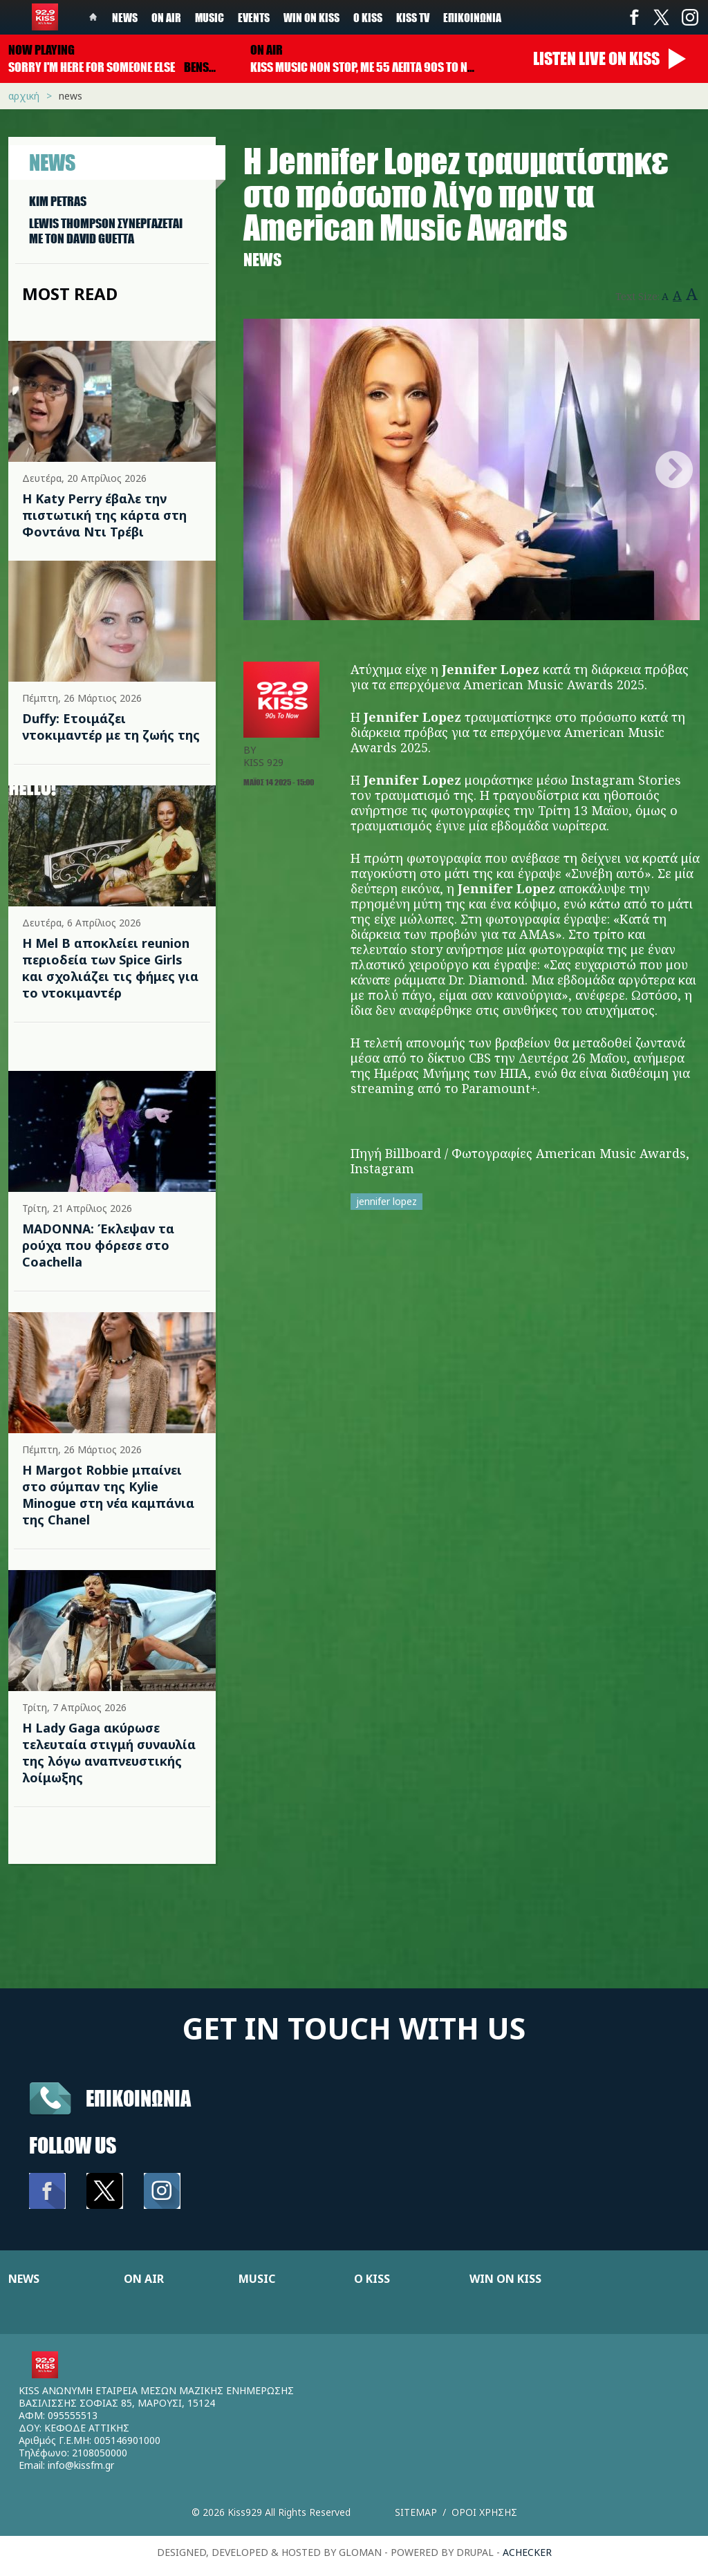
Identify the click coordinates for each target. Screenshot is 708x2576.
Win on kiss (311, 17)
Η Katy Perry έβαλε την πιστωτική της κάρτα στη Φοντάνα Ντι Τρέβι (104, 515)
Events (254, 17)
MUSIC (257, 2278)
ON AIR (144, 2278)
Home (93, 17)
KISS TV (412, 17)
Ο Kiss (367, 17)
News (125, 17)
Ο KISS (372, 2278)
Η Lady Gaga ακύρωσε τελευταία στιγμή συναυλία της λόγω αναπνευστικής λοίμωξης (109, 1752)
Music (209, 17)
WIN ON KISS (505, 2278)
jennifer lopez (386, 1201)
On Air (166, 17)
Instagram (689, 17)
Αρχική (23, 95)
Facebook (634, 17)
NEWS (23, 2278)
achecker (527, 2552)
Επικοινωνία (472, 17)
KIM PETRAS (57, 201)
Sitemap (416, 2512)
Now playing (41, 49)
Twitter (661, 17)
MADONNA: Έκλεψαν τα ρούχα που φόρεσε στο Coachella (98, 1245)
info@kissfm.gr (81, 2465)
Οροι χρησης (484, 2512)
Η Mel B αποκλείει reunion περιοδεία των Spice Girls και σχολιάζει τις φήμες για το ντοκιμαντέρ (110, 968)
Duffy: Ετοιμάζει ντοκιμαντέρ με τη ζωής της (111, 726)
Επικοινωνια (138, 2098)
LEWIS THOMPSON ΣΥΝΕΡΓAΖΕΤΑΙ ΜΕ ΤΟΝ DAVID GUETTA (106, 231)
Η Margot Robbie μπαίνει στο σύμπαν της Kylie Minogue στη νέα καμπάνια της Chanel (108, 1495)
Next (674, 469)
